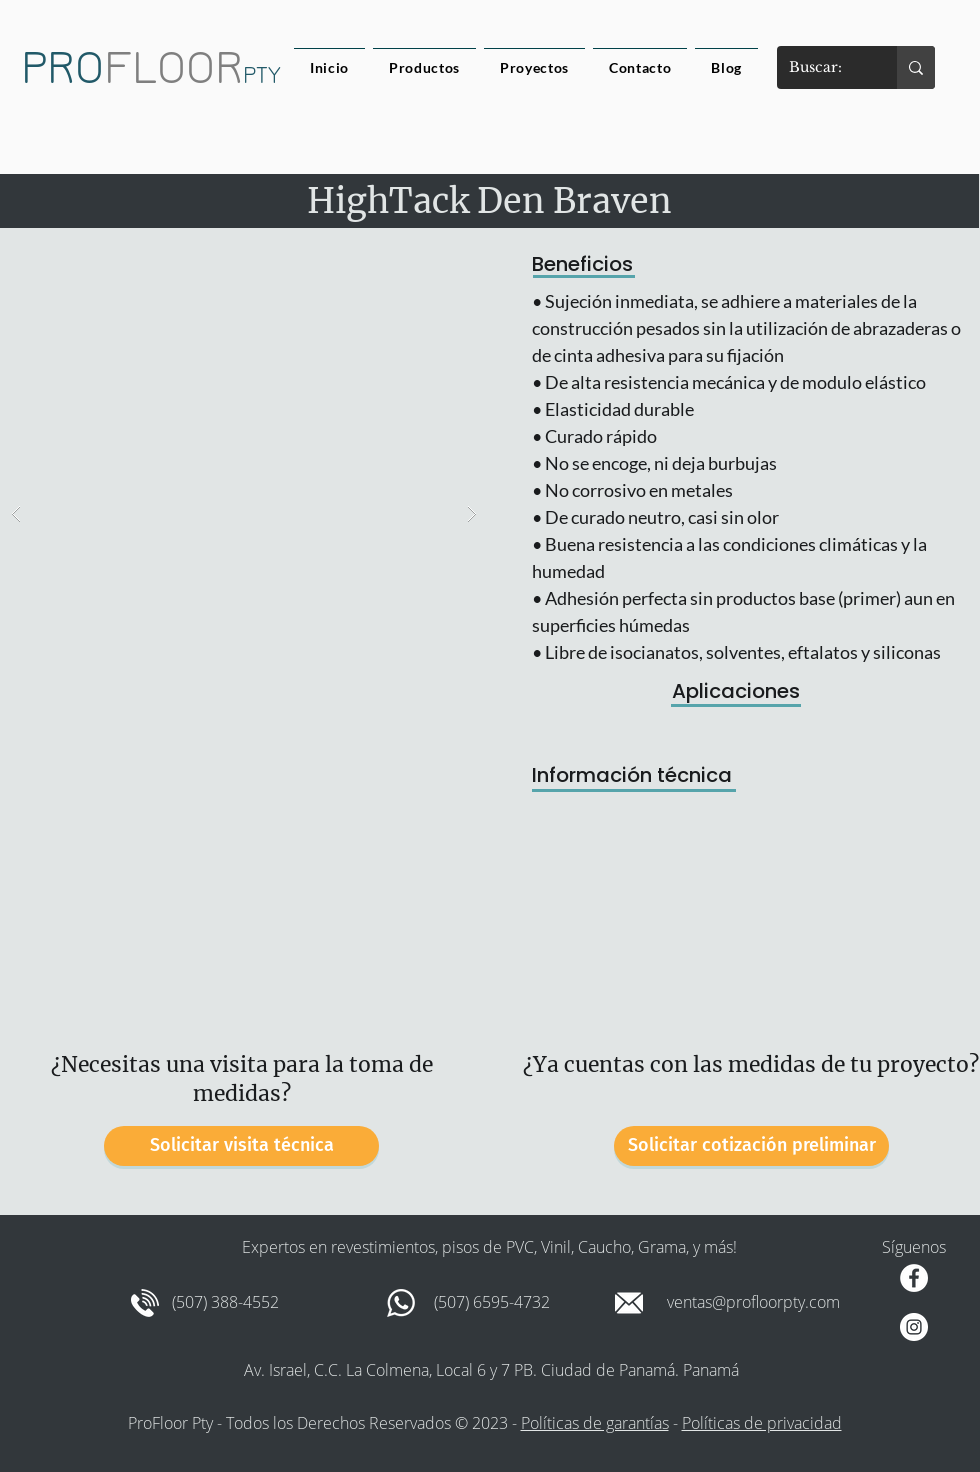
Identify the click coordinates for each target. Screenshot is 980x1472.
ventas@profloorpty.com (753, 1302)
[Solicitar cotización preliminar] (751, 1146)
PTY (262, 75)
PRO (62, 67)
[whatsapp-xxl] (401, 1303)
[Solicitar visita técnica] (241, 1146)
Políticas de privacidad (762, 1423)
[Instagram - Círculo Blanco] (914, 1327)
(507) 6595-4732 (492, 1302)
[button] (244, 513)
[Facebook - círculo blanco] (914, 1278)
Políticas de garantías (595, 1423)
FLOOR (173, 67)
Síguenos (914, 1247)
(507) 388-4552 (225, 1302)
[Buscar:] (822, 67)
